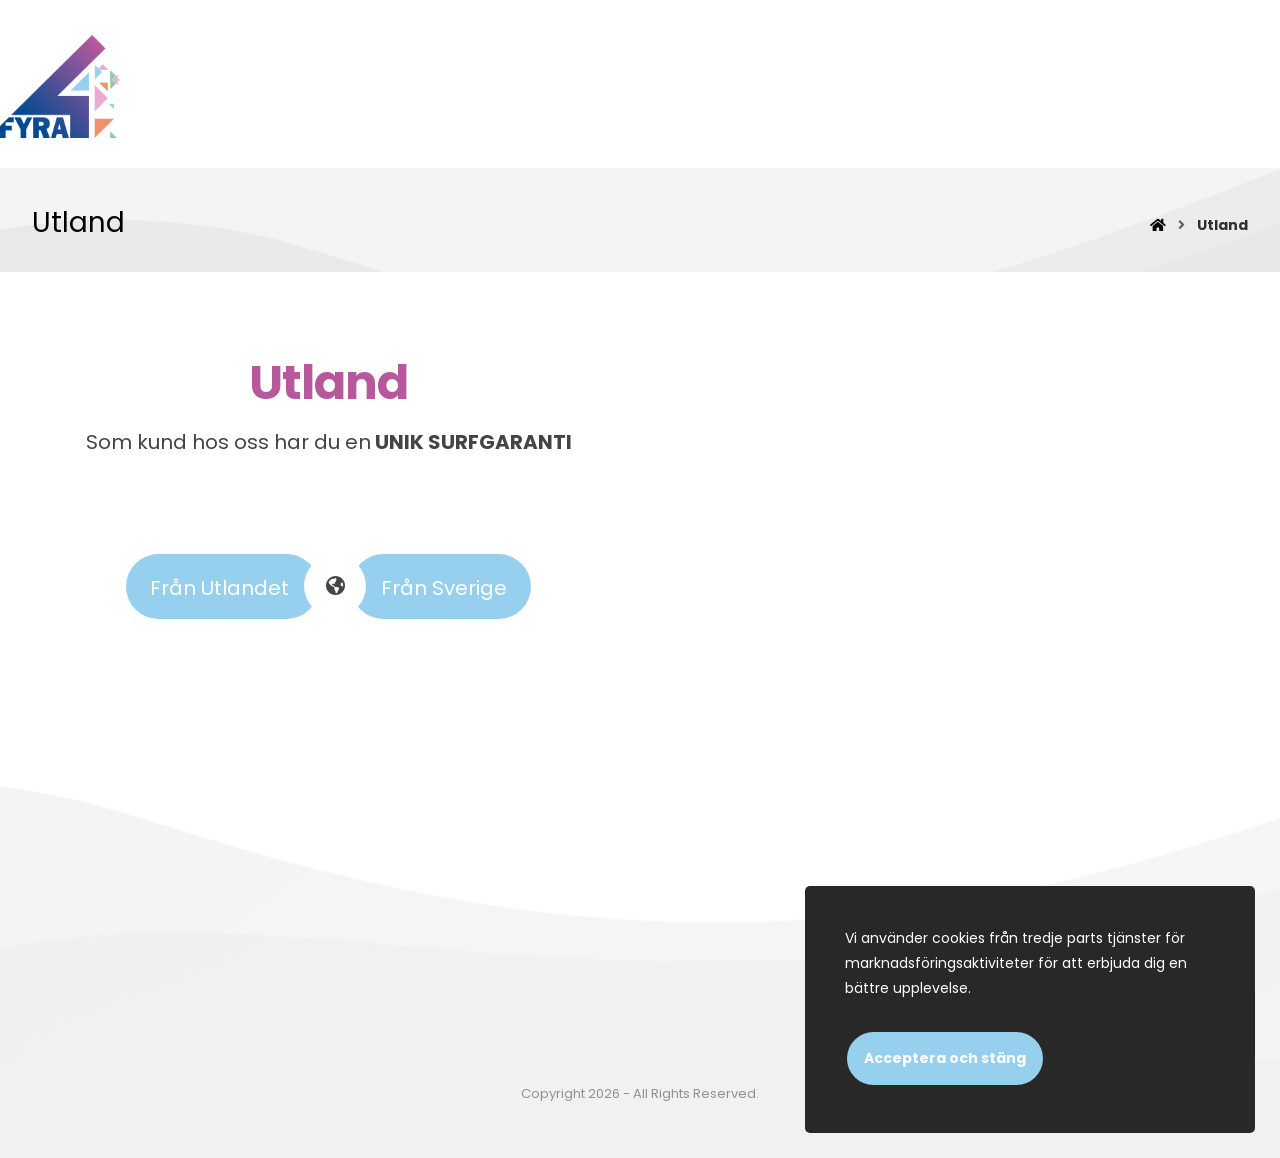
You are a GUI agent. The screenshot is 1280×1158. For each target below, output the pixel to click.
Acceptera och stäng (945, 1058)
